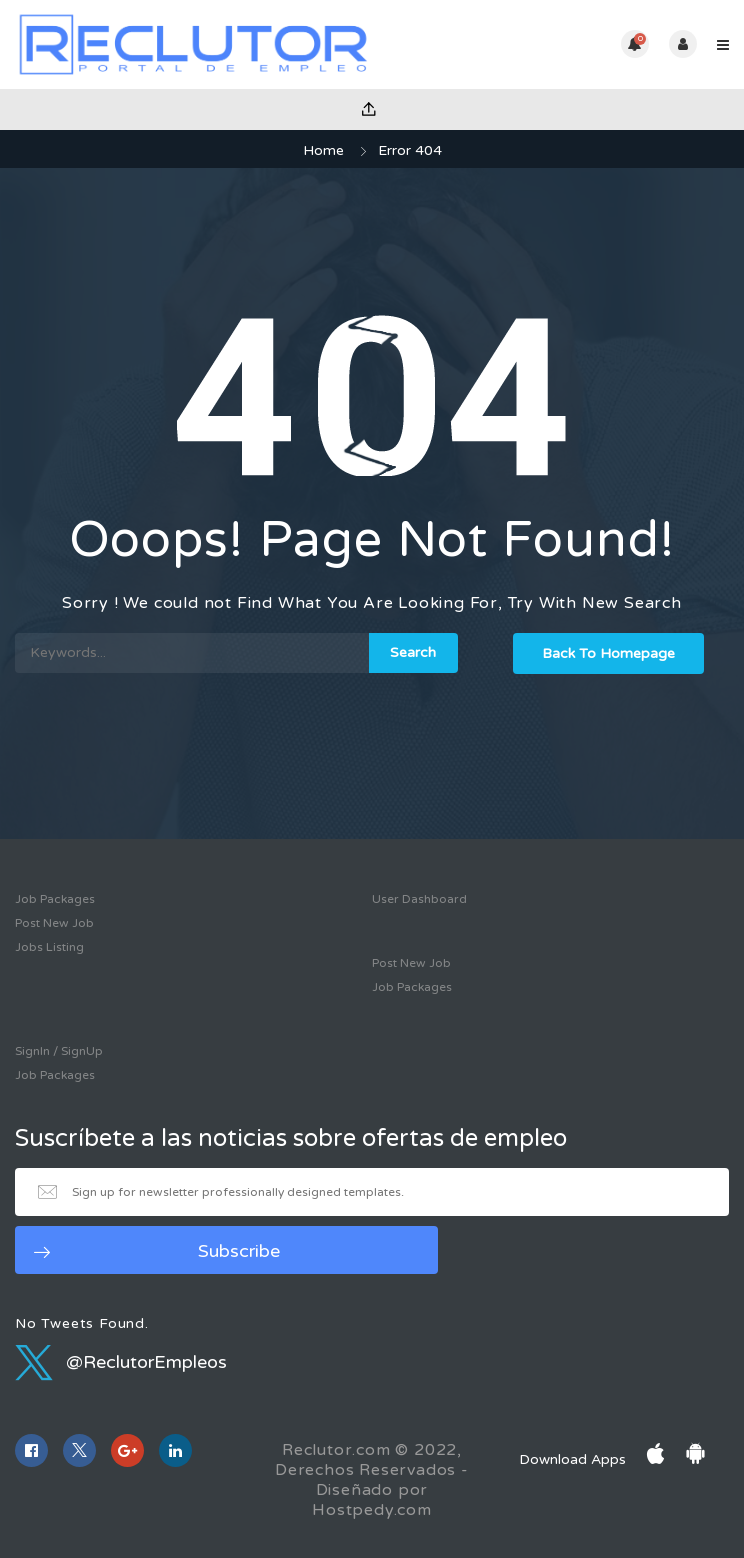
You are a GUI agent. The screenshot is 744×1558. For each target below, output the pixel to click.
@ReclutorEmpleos (121, 1362)
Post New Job (54, 923)
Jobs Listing (49, 947)
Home (323, 150)
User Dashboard (419, 899)
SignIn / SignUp (59, 1051)
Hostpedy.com (372, 1510)
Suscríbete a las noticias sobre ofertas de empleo (291, 1139)
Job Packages (55, 899)
